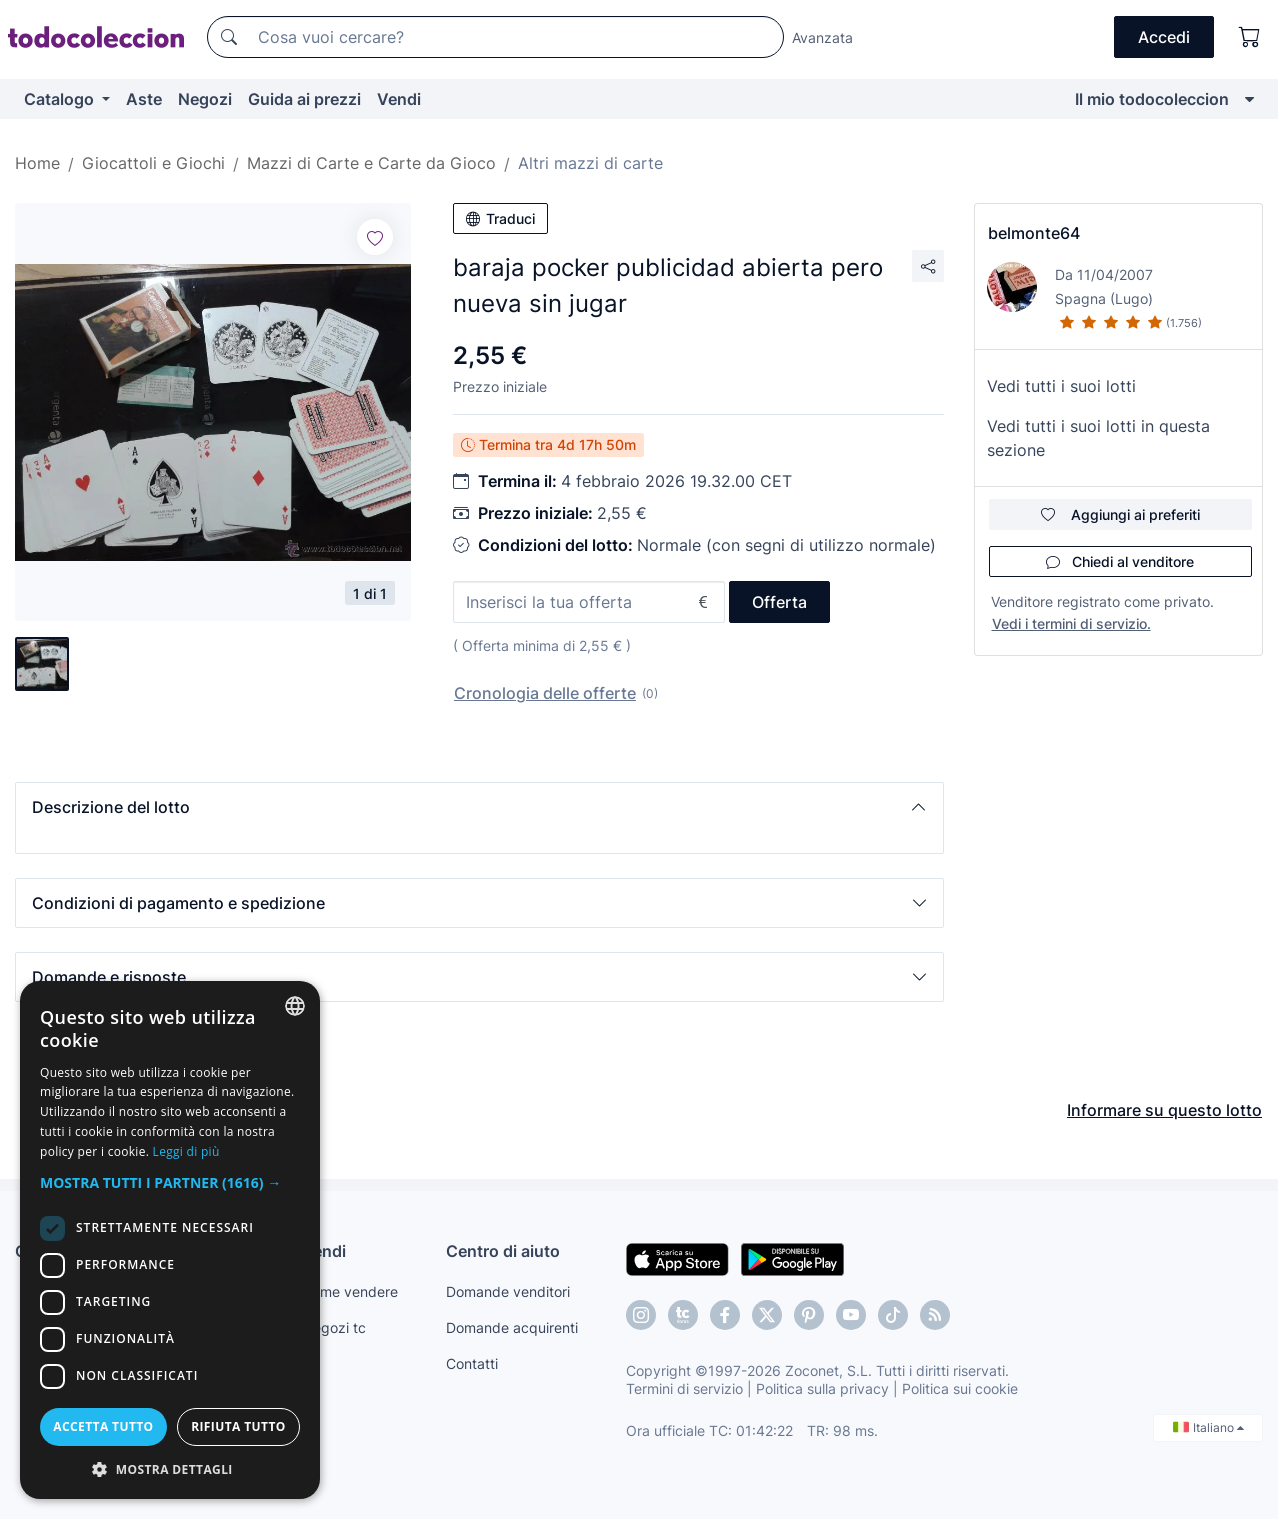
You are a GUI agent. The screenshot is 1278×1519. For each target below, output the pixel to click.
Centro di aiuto (503, 1251)
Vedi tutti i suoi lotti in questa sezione (1098, 438)
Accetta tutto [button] (103, 1426)
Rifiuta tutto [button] (238, 1426)
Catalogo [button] (61, 99)
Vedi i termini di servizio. (1071, 623)
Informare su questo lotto (1164, 1110)
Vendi (399, 99)
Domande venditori (508, 1291)
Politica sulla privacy (822, 1388)
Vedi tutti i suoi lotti (1061, 386)
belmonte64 (1034, 233)
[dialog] (170, 1240)
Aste (144, 99)
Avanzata (822, 37)
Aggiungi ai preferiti (1120, 514)
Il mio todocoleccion (1152, 99)
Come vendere (350, 1291)
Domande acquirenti (512, 1327)
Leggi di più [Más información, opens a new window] (186, 1151)
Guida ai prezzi (304, 99)
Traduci (500, 218)
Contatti (472, 1363)
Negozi (205, 99)
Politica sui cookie (960, 1388)
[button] (479, 807)
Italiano (1208, 1427)
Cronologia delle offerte (545, 693)
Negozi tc (334, 1327)
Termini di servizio (684, 1388)
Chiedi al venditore (1120, 561)
